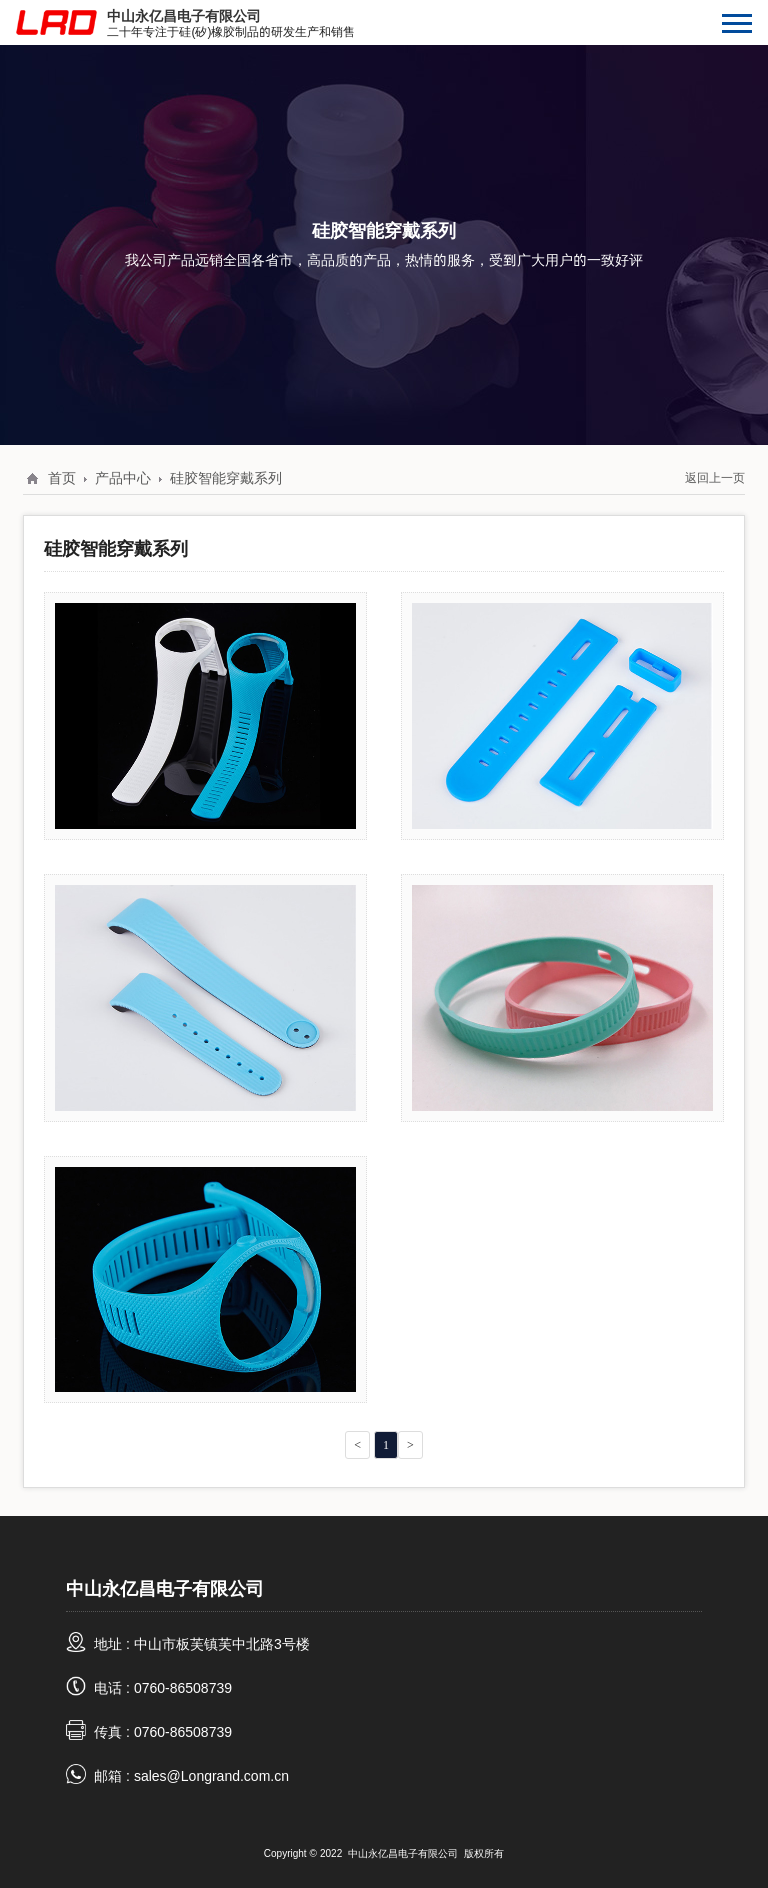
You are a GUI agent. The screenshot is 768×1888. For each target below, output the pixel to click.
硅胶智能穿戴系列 (226, 478)
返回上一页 (715, 477)
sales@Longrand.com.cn (211, 1776)
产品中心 (123, 478)
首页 (62, 478)
